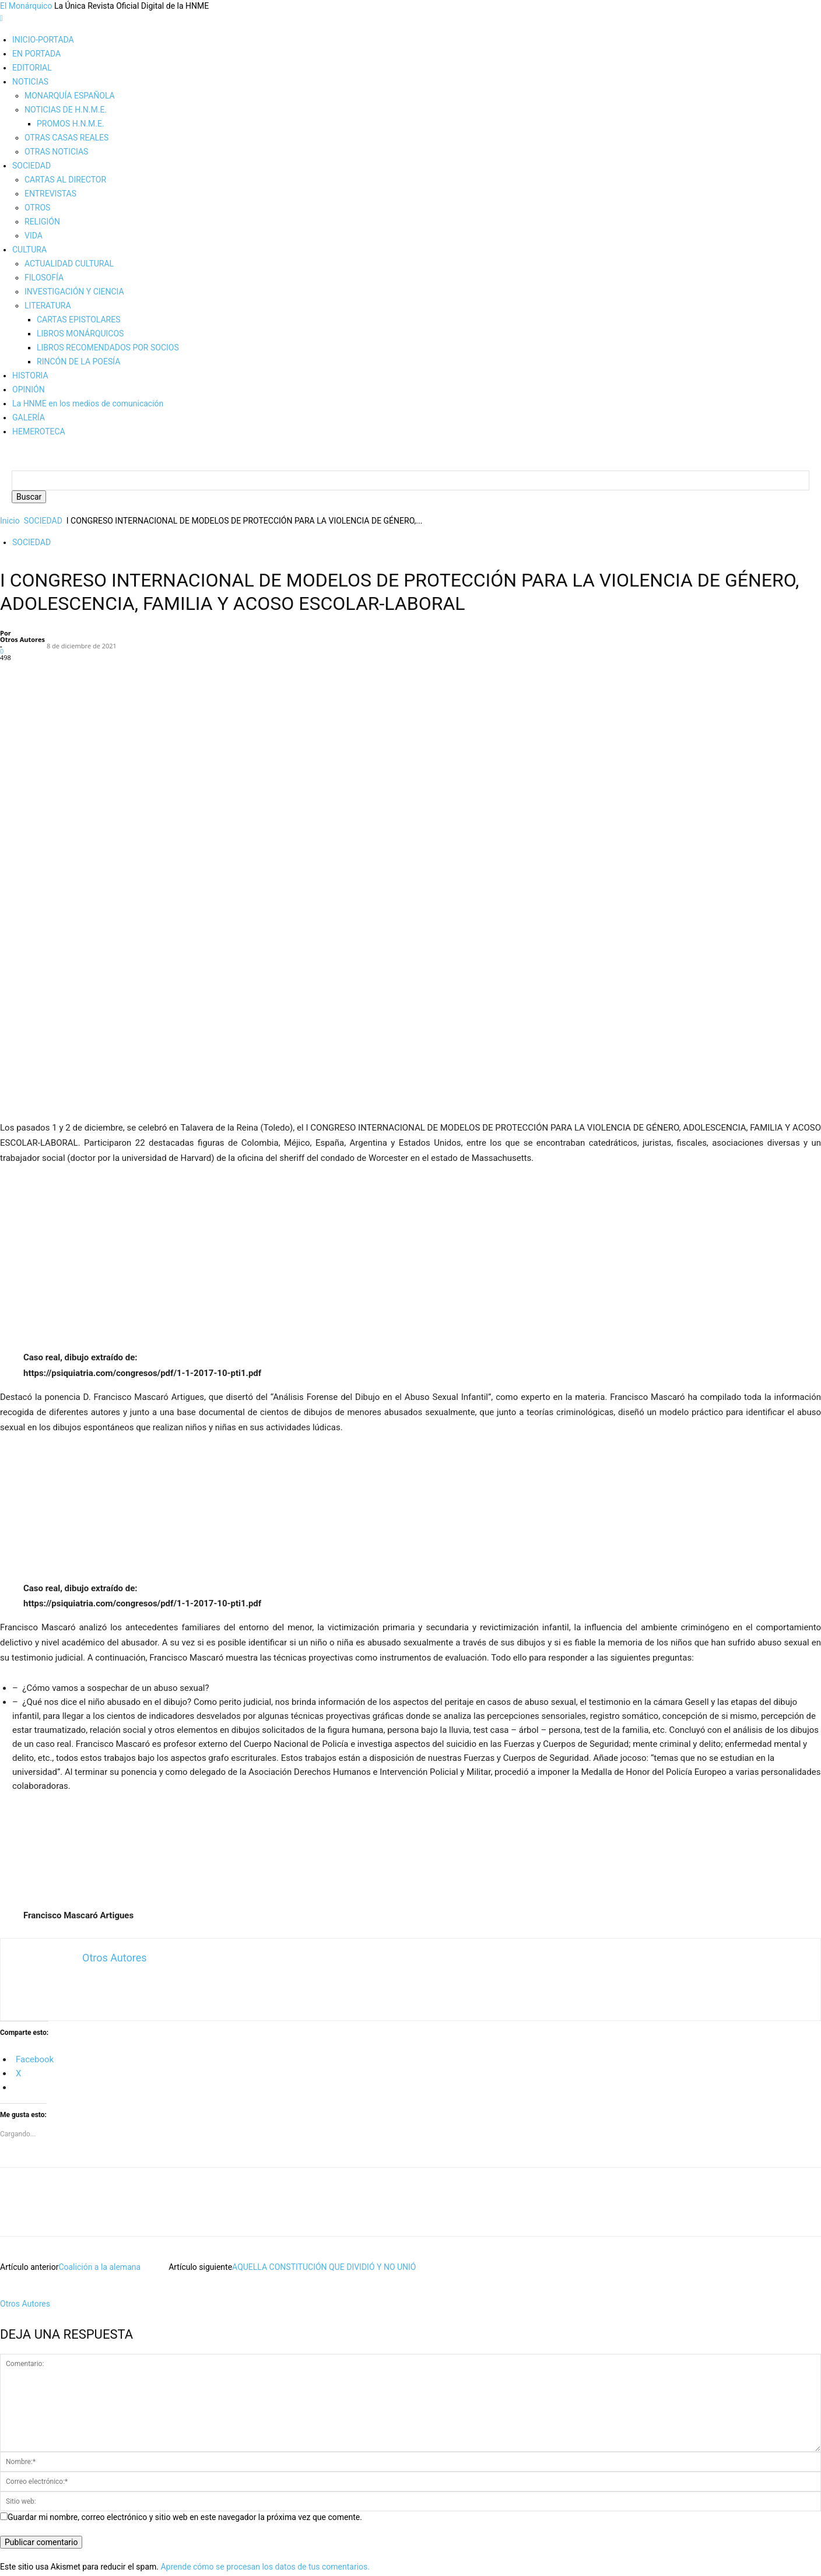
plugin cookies (207, 2533)
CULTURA (29, 249)
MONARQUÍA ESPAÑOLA (69, 95)
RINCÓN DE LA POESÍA (78, 361)
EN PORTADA (36, 53)
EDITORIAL (32, 67)
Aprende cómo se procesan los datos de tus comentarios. (264, 2400)
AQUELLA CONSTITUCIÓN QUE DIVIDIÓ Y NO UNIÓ (324, 2100)
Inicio (10, 520)
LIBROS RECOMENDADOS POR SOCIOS (108, 347)
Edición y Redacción (48, 2457)
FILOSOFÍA (44, 277)
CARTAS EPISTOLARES (78, 319)
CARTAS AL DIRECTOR (65, 179)
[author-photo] (22, 2124)
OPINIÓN (28, 389)
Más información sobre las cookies (75, 2499)
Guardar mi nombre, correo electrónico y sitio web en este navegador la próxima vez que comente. (185, 2350)
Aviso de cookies (30, 2569)
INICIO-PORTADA (43, 39)
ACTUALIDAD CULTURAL (69, 263)
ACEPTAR (18, 2557)
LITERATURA (47, 305)
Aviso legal (31, 2471)
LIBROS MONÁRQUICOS (80, 333)
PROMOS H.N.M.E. (70, 123)
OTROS (37, 207)
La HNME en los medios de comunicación (87, 403)
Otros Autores (22, 639)
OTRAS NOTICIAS (56, 151)
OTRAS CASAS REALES (66, 137)
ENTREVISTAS (50, 193)
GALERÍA (28, 417)
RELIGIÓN (42, 221)
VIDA (33, 235)
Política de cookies (46, 2485)
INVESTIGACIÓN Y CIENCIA (74, 291)
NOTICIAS (30, 81)
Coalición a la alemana (99, 2100)
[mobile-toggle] (1, 18)
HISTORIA (30, 375)
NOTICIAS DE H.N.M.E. (65, 109)
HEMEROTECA (38, 431)
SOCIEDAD (31, 165)
